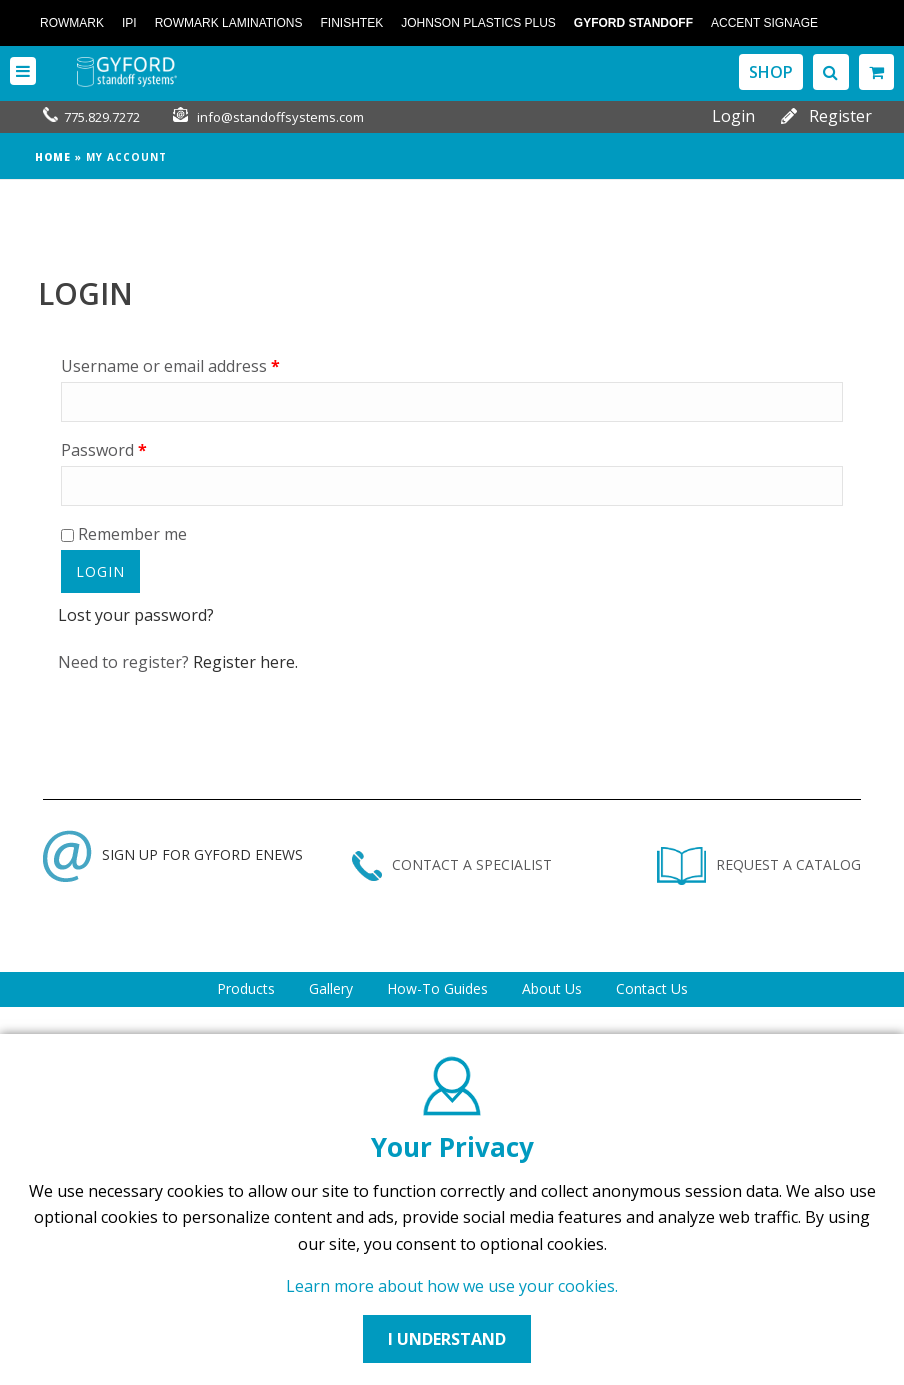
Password (104, 450)
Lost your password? (136, 615)
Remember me (124, 534)
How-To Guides (437, 988)
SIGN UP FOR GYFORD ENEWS (173, 854)
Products (246, 988)
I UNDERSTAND (447, 1339)
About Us (552, 988)
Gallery (331, 988)
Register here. (245, 662)
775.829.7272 (102, 117)
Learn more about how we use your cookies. (452, 1286)
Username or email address (170, 366)
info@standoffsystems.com (280, 117)
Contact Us (652, 988)
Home (53, 157)
